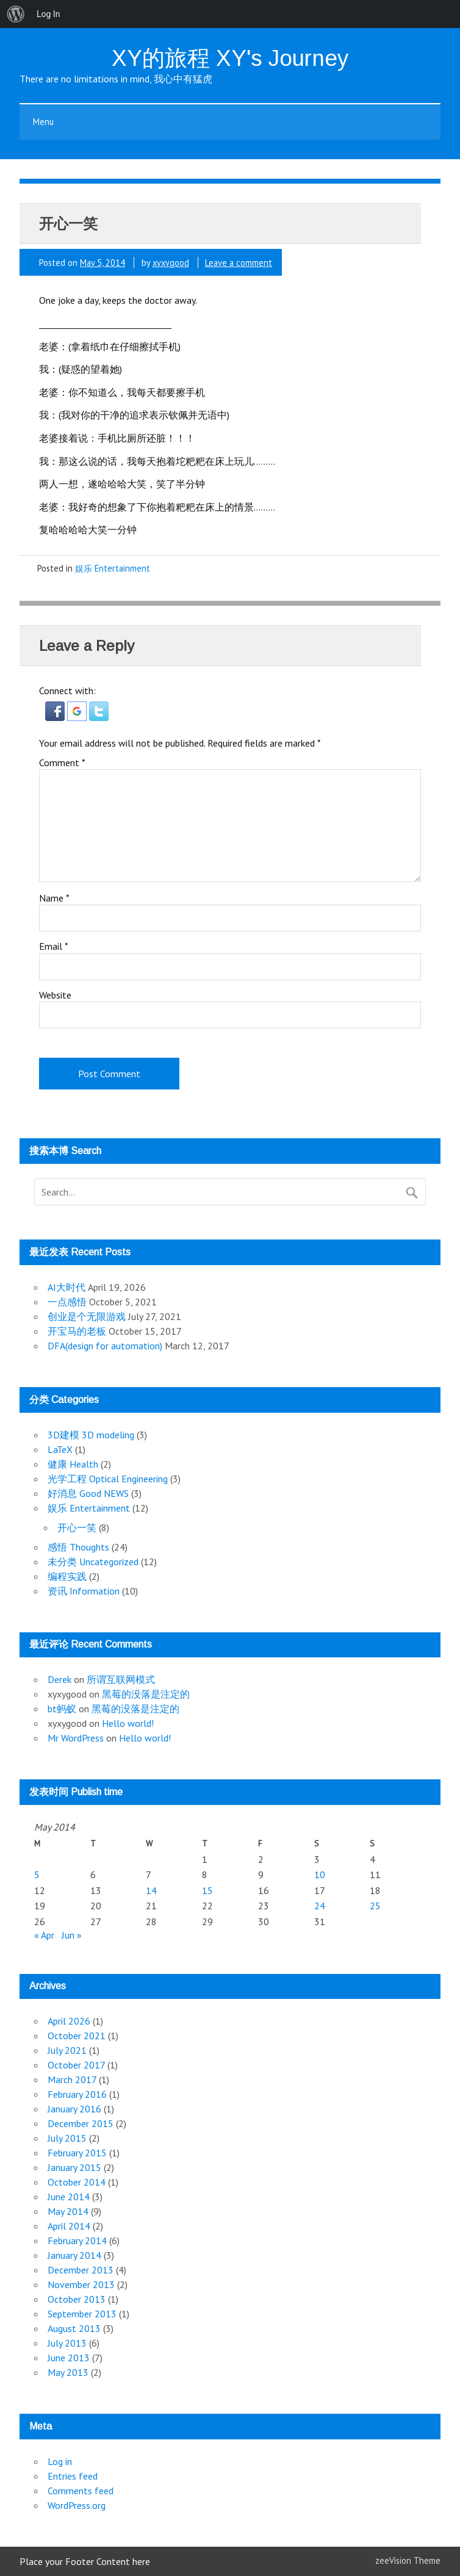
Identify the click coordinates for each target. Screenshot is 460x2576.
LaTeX (60, 1449)
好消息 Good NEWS (88, 1493)
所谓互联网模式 (121, 1679)
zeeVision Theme (407, 2560)
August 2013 (74, 2328)
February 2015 (77, 2153)
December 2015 (80, 2123)
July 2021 (67, 2050)
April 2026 (69, 2021)
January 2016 (74, 2109)
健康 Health (73, 1464)
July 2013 (67, 2343)
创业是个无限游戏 (87, 1316)
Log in (60, 2461)
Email (53, 946)
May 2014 (68, 2211)
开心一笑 (76, 1527)
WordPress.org (77, 2505)
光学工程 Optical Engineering (108, 1479)
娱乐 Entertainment (112, 568)
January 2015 (74, 2167)
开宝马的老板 (77, 1331)
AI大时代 (66, 1287)
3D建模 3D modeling (91, 1435)
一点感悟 (67, 1302)
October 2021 (77, 2035)
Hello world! (128, 1723)
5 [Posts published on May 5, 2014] (37, 1874)
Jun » (72, 1935)
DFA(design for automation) (105, 1346)
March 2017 (72, 2079)
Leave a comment (238, 262)
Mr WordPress (76, 1738)
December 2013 (80, 2270)
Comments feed (80, 2491)
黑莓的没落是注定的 (146, 1694)
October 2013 (77, 2299)
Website (55, 995)
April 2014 (69, 2226)
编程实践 (67, 1576)
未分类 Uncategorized (93, 1561)
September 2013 (82, 2314)
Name (54, 898)
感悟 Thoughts (78, 1547)
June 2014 (69, 2196)
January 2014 (74, 2255)
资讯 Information (84, 1591)
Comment (62, 762)
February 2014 (77, 2240)
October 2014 (77, 2182)
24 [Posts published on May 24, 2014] (319, 1906)
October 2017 (76, 2065)
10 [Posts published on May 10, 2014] (319, 1874)
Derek (59, 1679)
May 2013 (68, 2372)
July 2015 (67, 2138)
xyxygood (171, 262)
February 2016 (77, 2094)
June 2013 (69, 2358)
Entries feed (73, 2476)
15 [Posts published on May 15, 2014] (207, 1890)
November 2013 (81, 2284)
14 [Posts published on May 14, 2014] (151, 1890)
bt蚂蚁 (62, 1708)
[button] (56, 717)
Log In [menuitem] (48, 14)
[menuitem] (16, 14)
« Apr (44, 1935)
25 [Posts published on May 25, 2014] (375, 1906)
